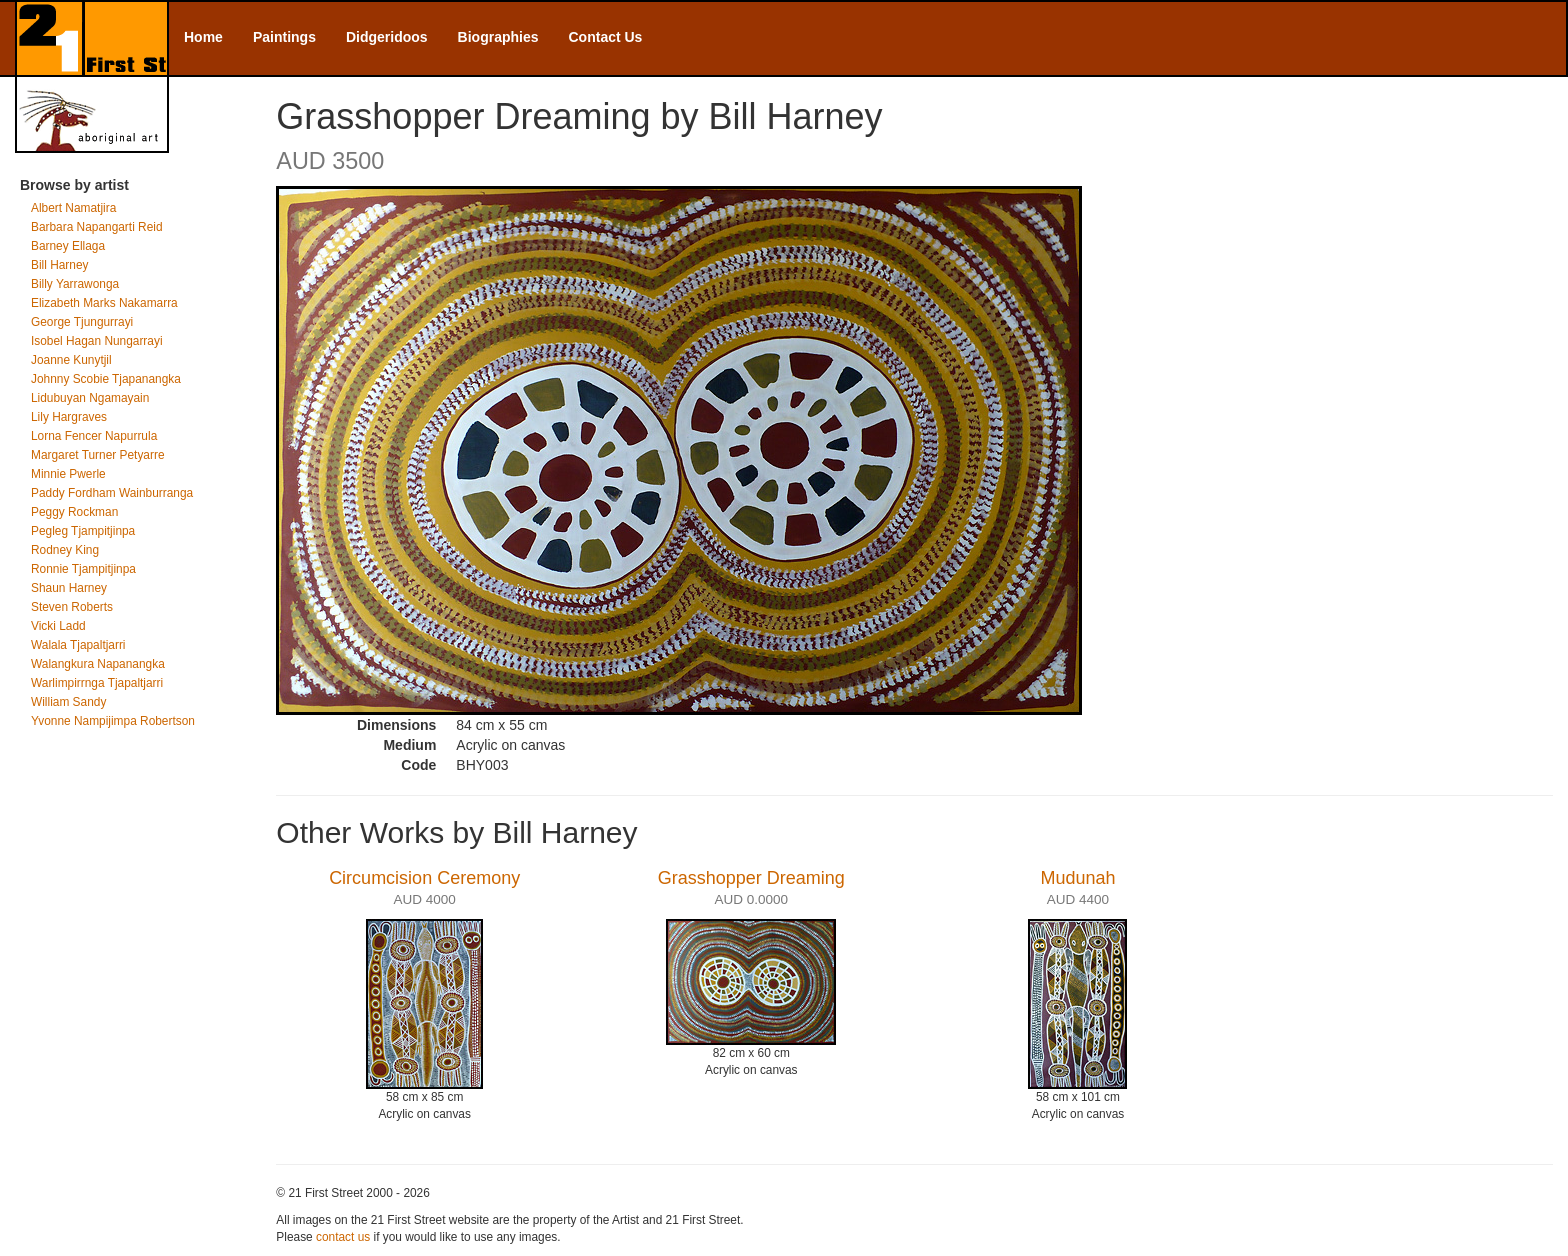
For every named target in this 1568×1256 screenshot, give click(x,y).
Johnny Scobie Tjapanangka (106, 379)
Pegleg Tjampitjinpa (83, 531)
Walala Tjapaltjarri (78, 645)
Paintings (284, 37)
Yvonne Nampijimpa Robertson (113, 721)
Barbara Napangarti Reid (97, 227)
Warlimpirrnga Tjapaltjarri (97, 683)
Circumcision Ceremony (424, 878)
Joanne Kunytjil (71, 360)
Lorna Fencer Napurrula (94, 436)
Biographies (498, 37)
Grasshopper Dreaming (751, 878)
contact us (343, 1237)
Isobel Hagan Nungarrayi (97, 341)
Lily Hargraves (69, 417)
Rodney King (65, 550)
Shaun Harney (69, 588)
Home (203, 37)
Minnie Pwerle (68, 474)
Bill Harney (60, 265)
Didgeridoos (387, 37)
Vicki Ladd (58, 626)
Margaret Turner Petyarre (98, 455)
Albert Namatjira (73, 208)
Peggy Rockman (74, 512)
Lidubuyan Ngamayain (90, 398)
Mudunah (1077, 878)
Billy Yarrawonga (75, 284)
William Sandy (68, 702)
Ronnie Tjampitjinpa (83, 569)
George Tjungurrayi (82, 322)
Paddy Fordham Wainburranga (112, 493)
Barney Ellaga (68, 246)
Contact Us (606, 37)
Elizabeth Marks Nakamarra (104, 303)
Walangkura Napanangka (98, 664)
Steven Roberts (72, 607)
